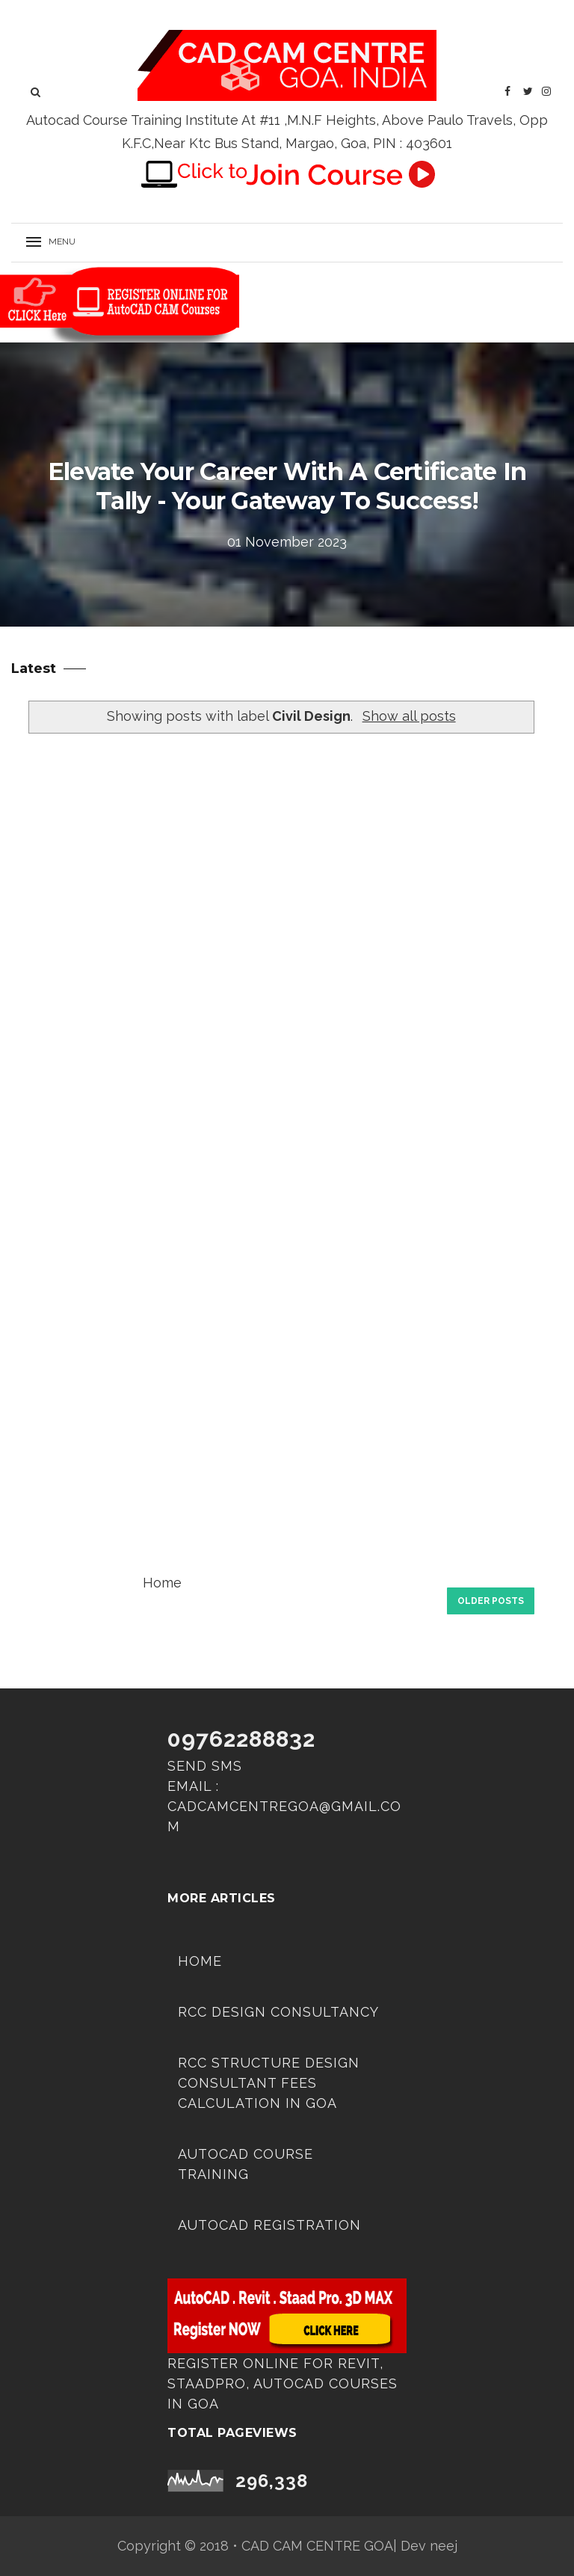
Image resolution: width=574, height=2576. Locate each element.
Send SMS (204, 1766)
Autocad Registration (269, 2225)
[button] (56, 243)
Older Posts (490, 1601)
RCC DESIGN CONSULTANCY (278, 2012)
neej (443, 2546)
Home (162, 1582)
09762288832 (241, 1739)
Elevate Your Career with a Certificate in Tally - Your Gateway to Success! (287, 486)
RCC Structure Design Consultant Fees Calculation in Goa (268, 2083)
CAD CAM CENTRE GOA (317, 2546)
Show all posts (409, 716)
